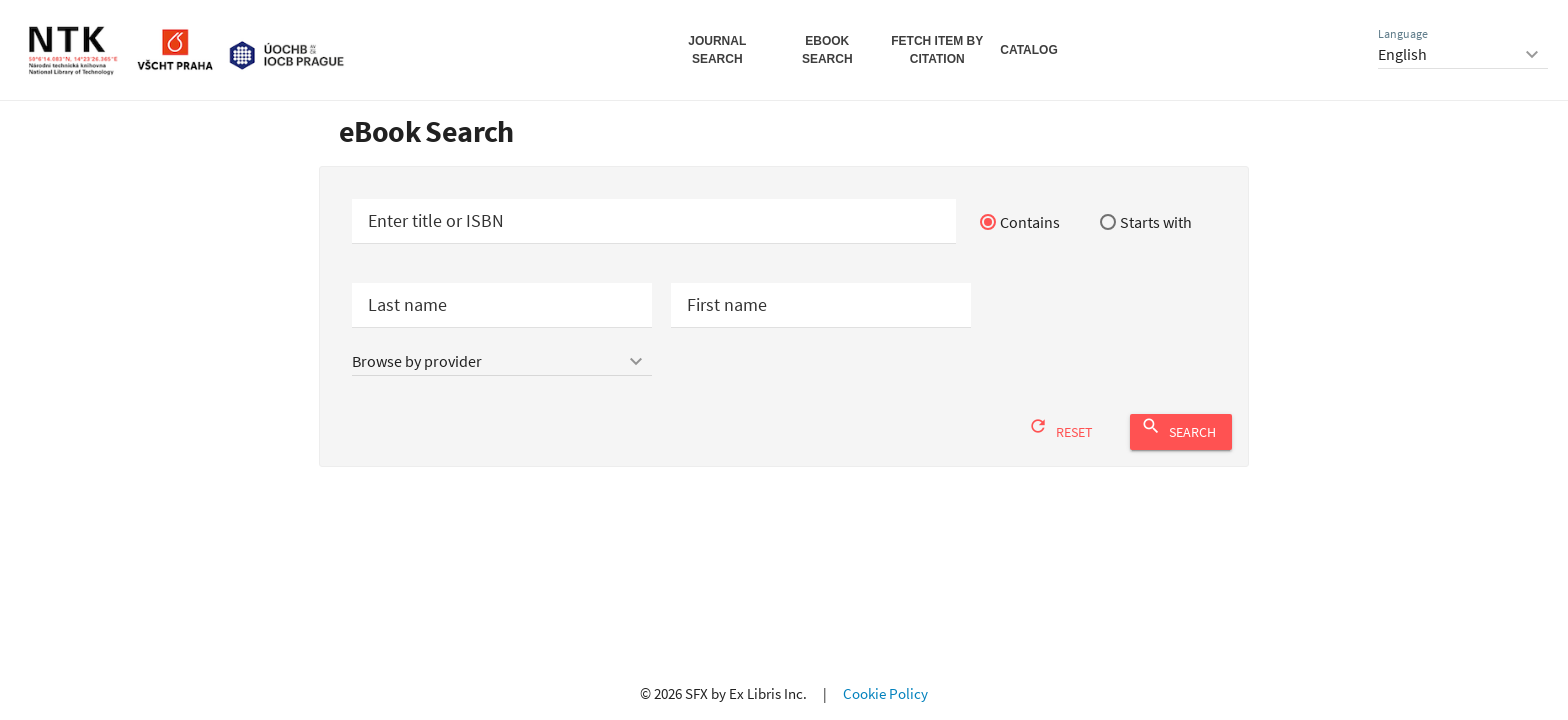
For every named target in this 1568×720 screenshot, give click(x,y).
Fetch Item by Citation (937, 50)
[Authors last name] (502, 305)
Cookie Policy (885, 693)
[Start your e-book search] (654, 221)
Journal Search (717, 50)
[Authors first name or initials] (821, 305)
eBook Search (827, 50)
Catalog (1029, 50)
